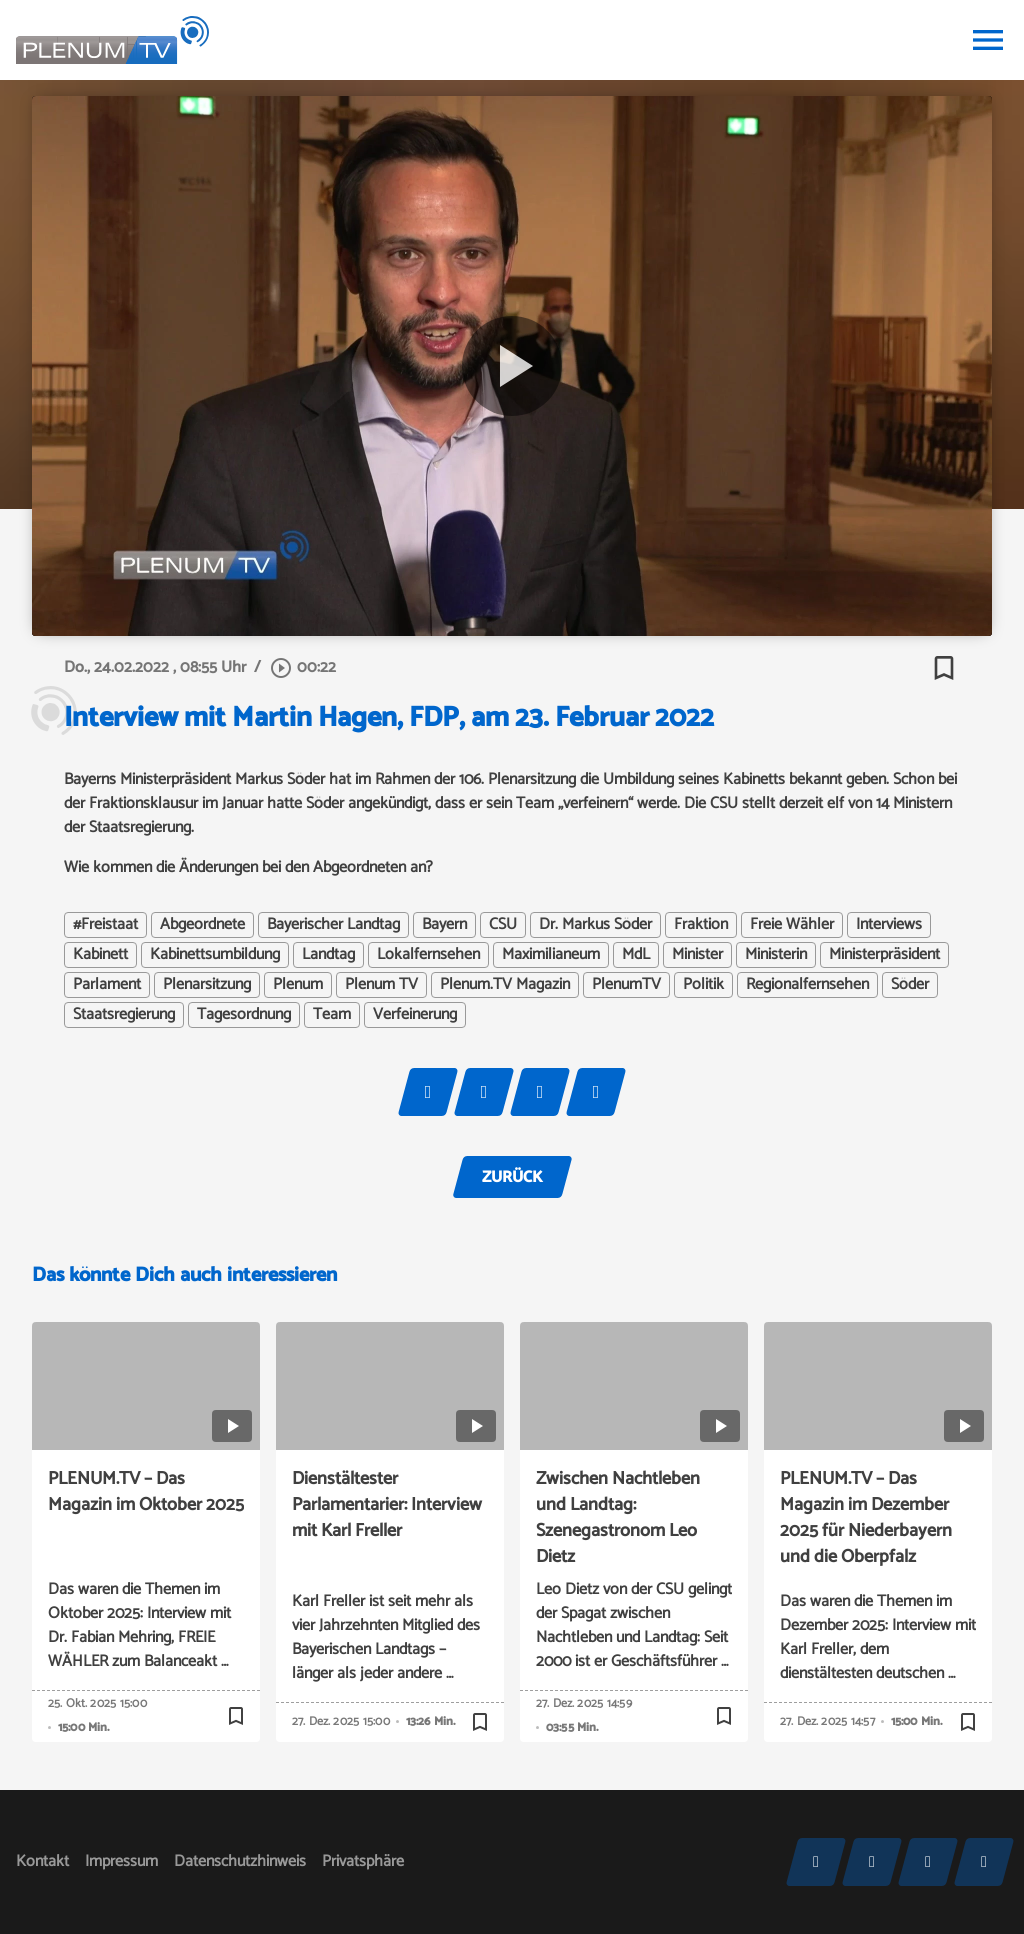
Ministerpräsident (884, 955)
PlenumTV (626, 985)
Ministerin (776, 955)
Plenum (298, 985)
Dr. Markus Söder (595, 925)
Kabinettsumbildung (215, 955)
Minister (697, 955)
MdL (636, 955)
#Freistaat (105, 925)
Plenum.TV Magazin (505, 985)
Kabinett (100, 955)
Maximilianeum (551, 955)
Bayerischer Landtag (333, 925)
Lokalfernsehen (428, 955)
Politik (703, 985)
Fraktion (701, 925)
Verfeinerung (415, 1015)
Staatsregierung (124, 1015)
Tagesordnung (244, 1015)
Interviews (889, 925)
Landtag (328, 955)
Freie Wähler (792, 925)
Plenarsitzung (207, 985)
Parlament (107, 985)
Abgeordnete (202, 925)
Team (332, 1015)
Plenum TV (381, 985)
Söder (910, 985)
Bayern (444, 925)
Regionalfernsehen (807, 985)
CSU (503, 925)
